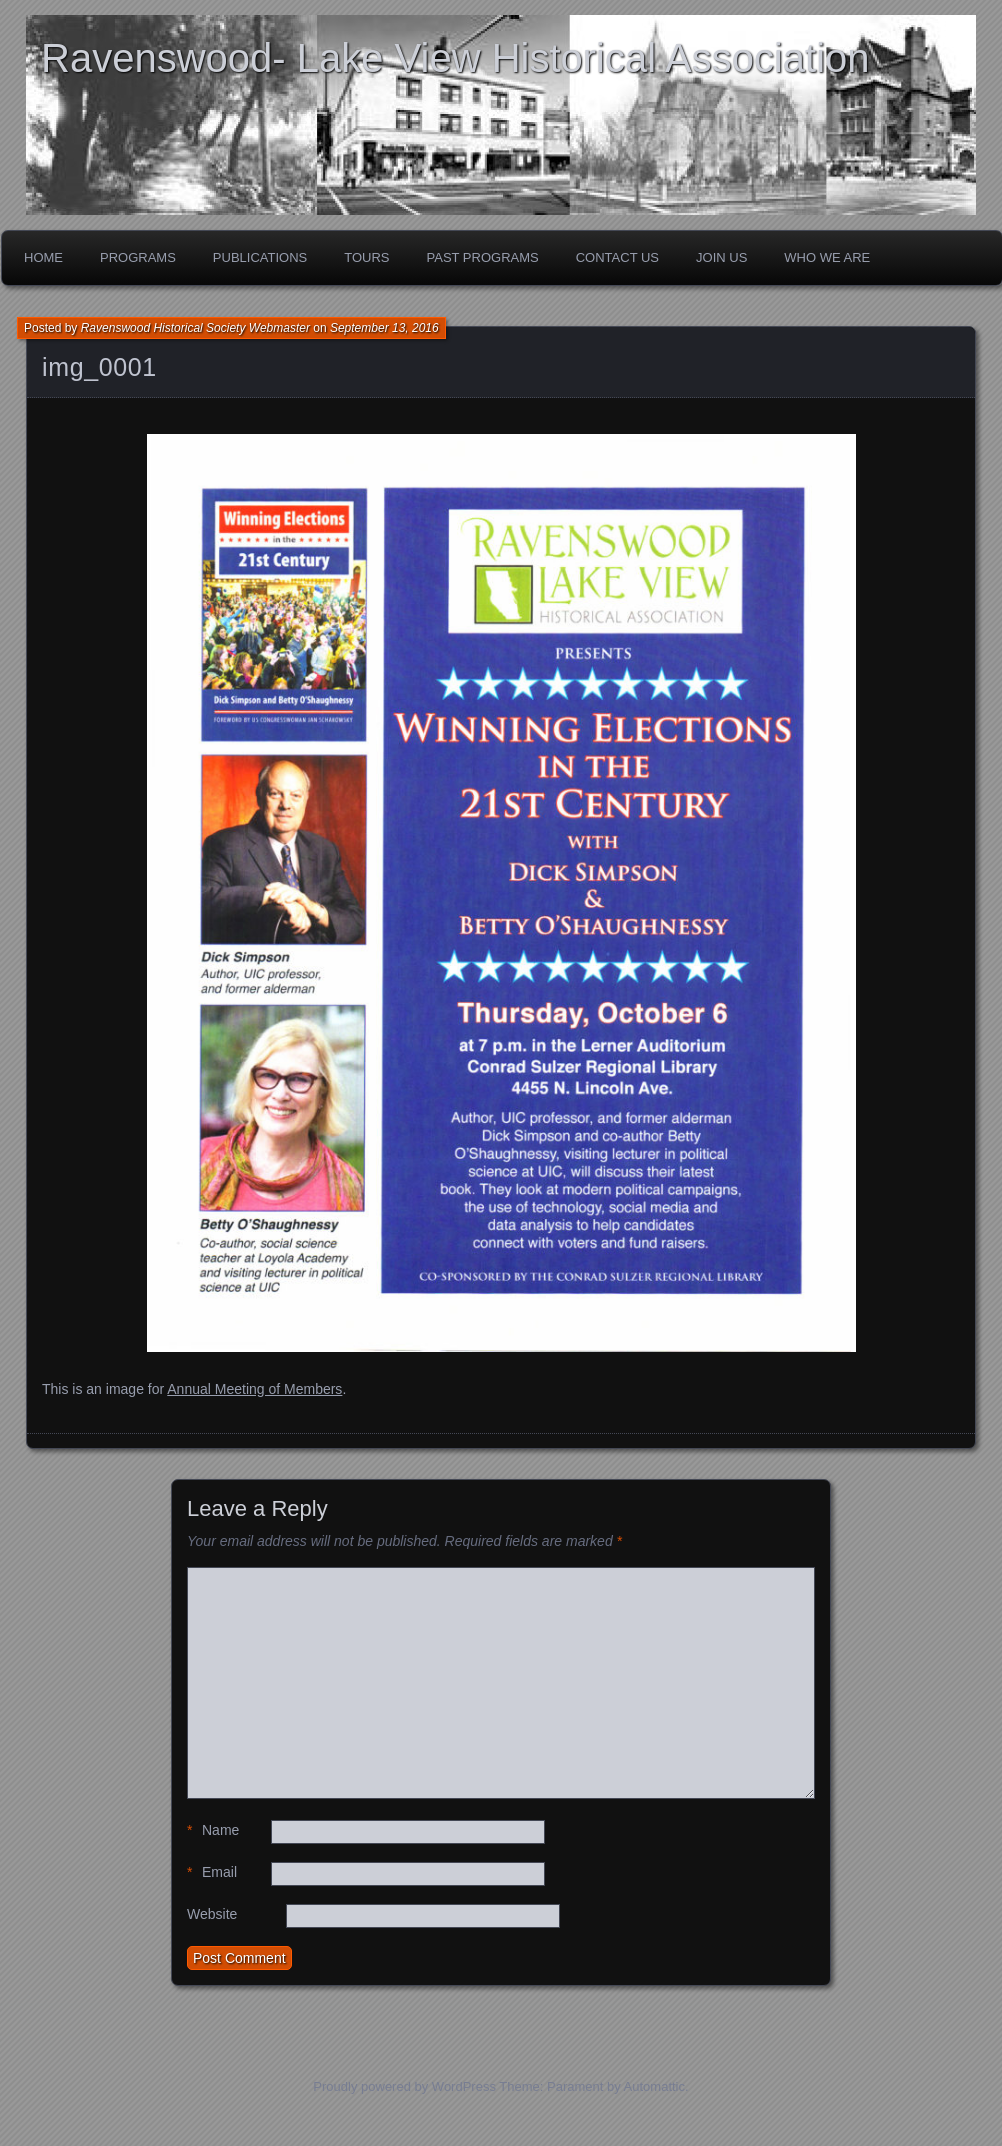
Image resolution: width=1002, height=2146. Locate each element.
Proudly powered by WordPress (404, 2086)
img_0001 (99, 367)
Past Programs (483, 257)
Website (212, 1914)
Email (212, 1872)
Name (213, 1830)
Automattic (654, 2086)
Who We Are (827, 257)
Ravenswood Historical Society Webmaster (195, 328)
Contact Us (617, 257)
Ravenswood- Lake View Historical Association (455, 58)
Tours (366, 257)
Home (43, 257)
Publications (260, 257)
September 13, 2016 (384, 328)
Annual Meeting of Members (254, 1389)
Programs (138, 257)
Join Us (721, 257)
